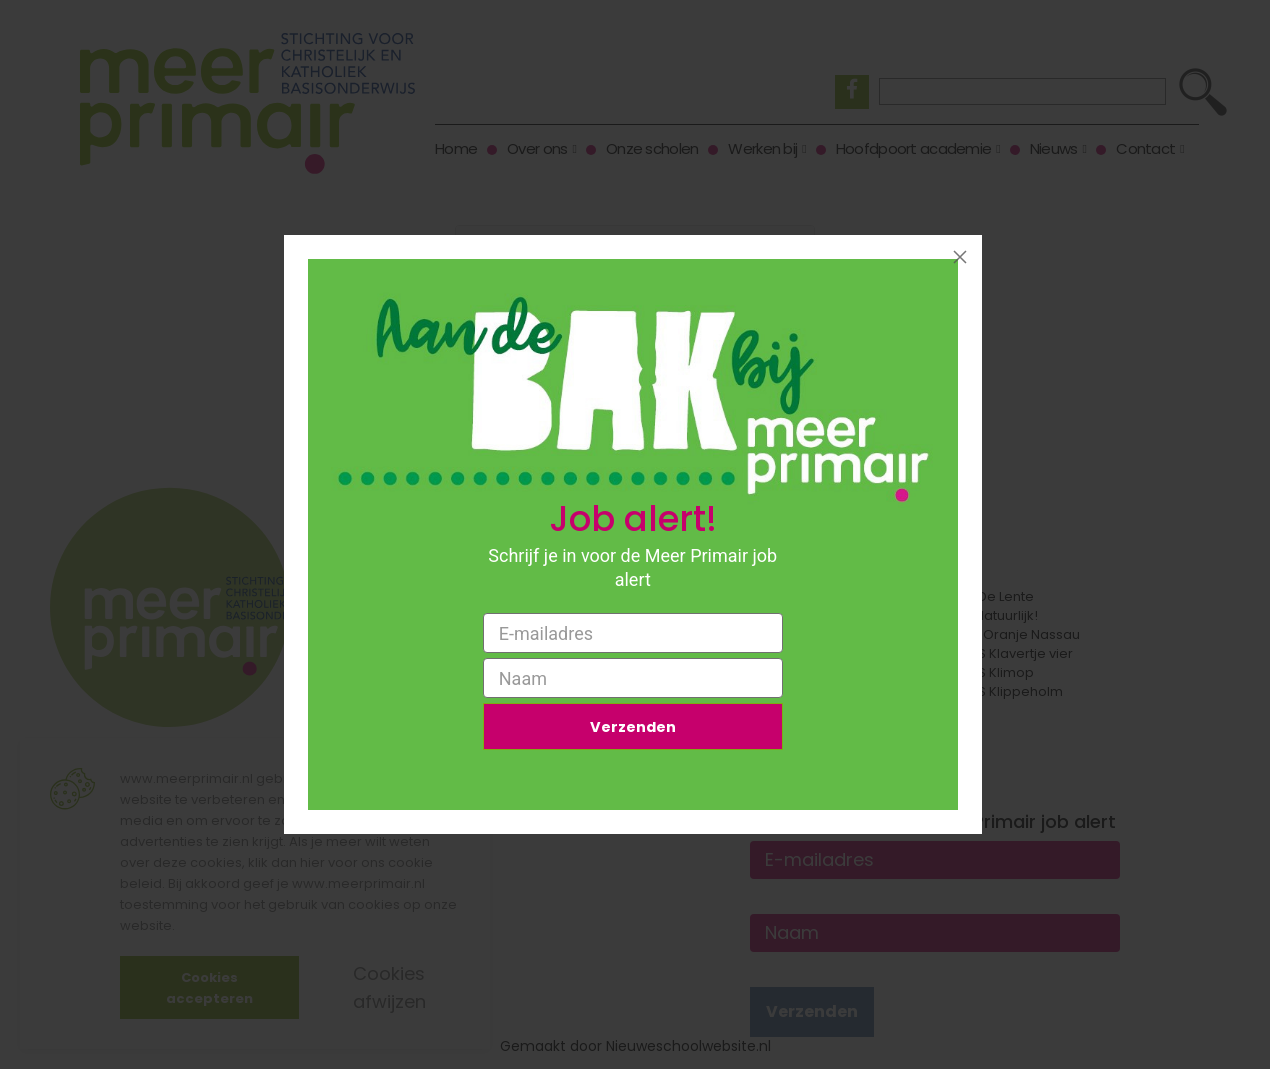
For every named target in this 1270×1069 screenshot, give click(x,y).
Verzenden (633, 729)
